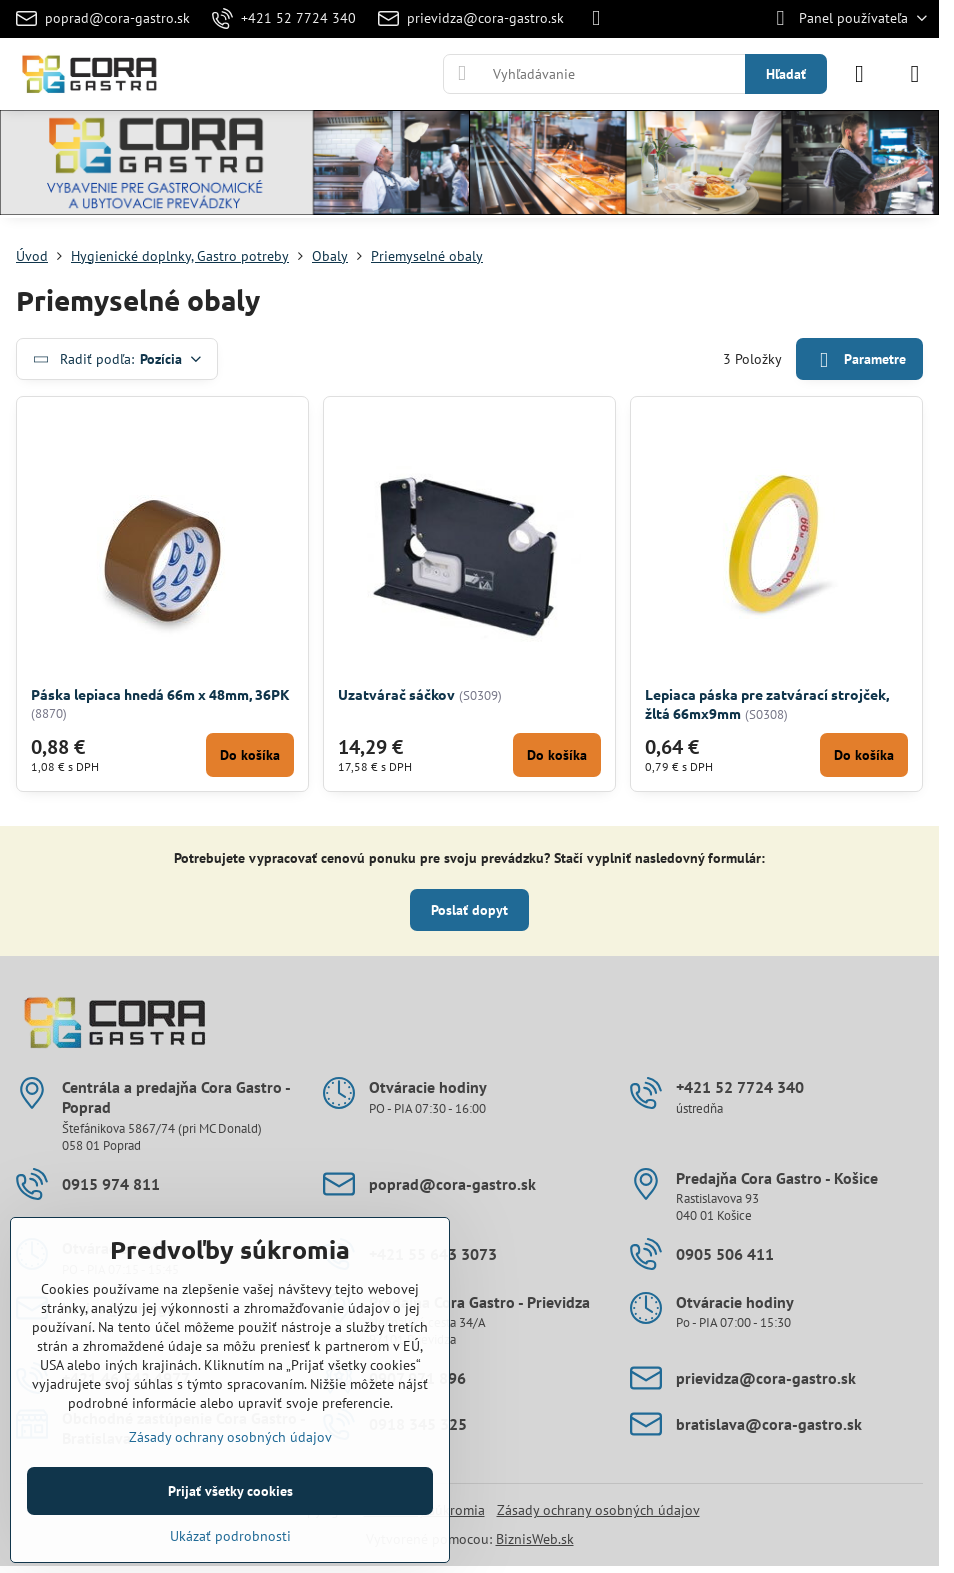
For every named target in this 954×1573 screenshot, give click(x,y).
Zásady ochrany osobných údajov (598, 1510)
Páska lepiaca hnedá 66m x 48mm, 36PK (160, 694)
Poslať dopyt (469, 910)
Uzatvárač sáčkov (396, 694)
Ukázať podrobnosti (230, 1536)
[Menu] (915, 74)
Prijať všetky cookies (230, 1491)
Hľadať (786, 74)
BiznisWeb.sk (535, 1539)
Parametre (859, 360)
